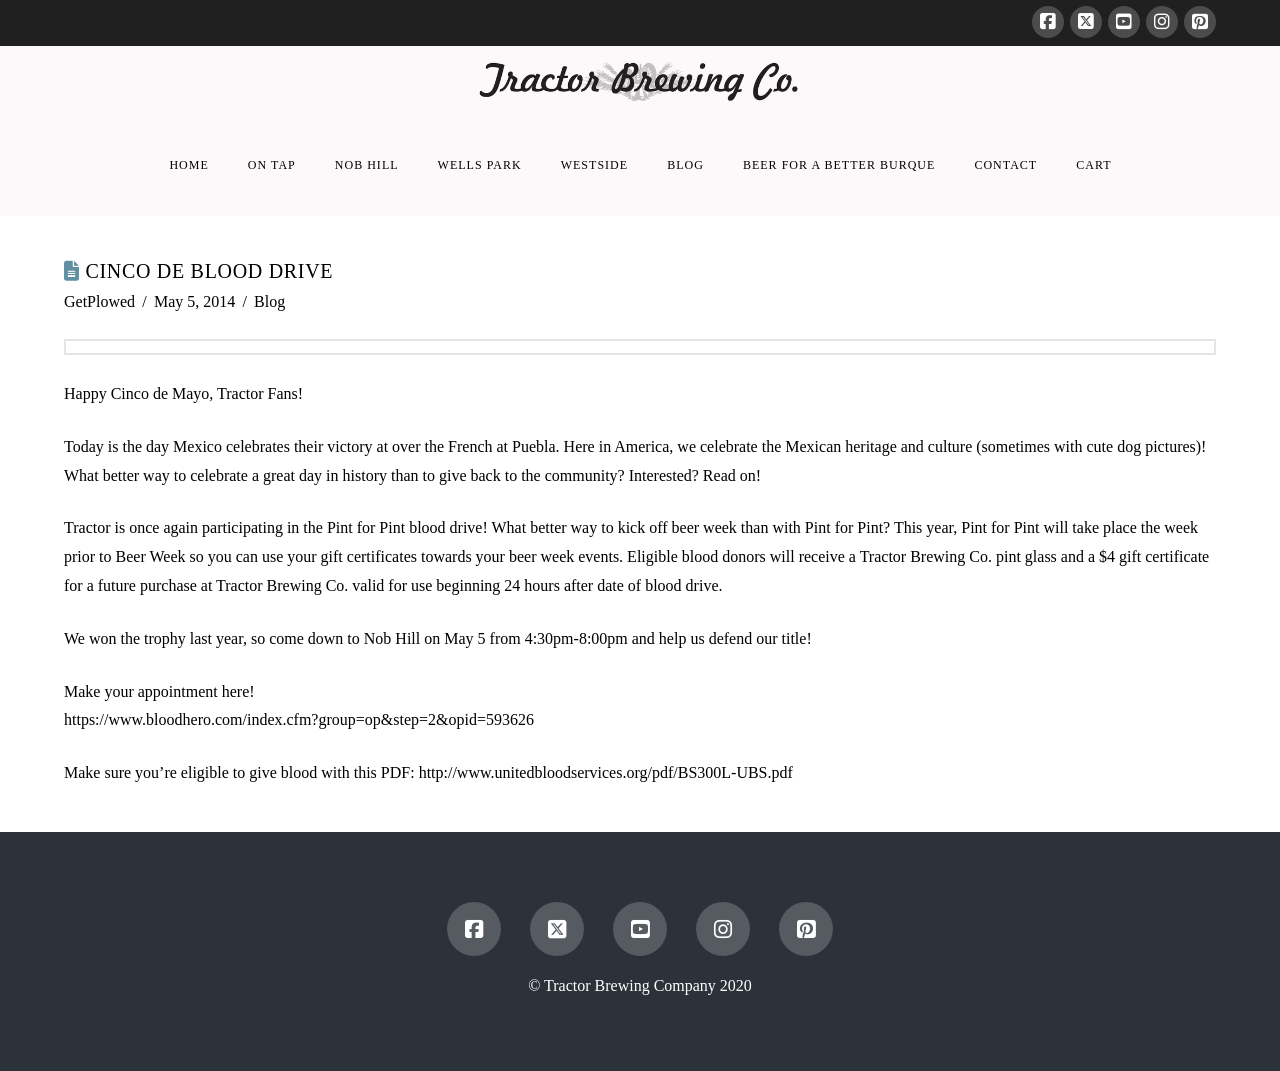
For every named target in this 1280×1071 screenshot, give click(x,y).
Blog (269, 301)
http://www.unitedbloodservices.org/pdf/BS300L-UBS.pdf (606, 772)
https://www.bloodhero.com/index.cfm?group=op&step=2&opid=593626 (299, 719)
